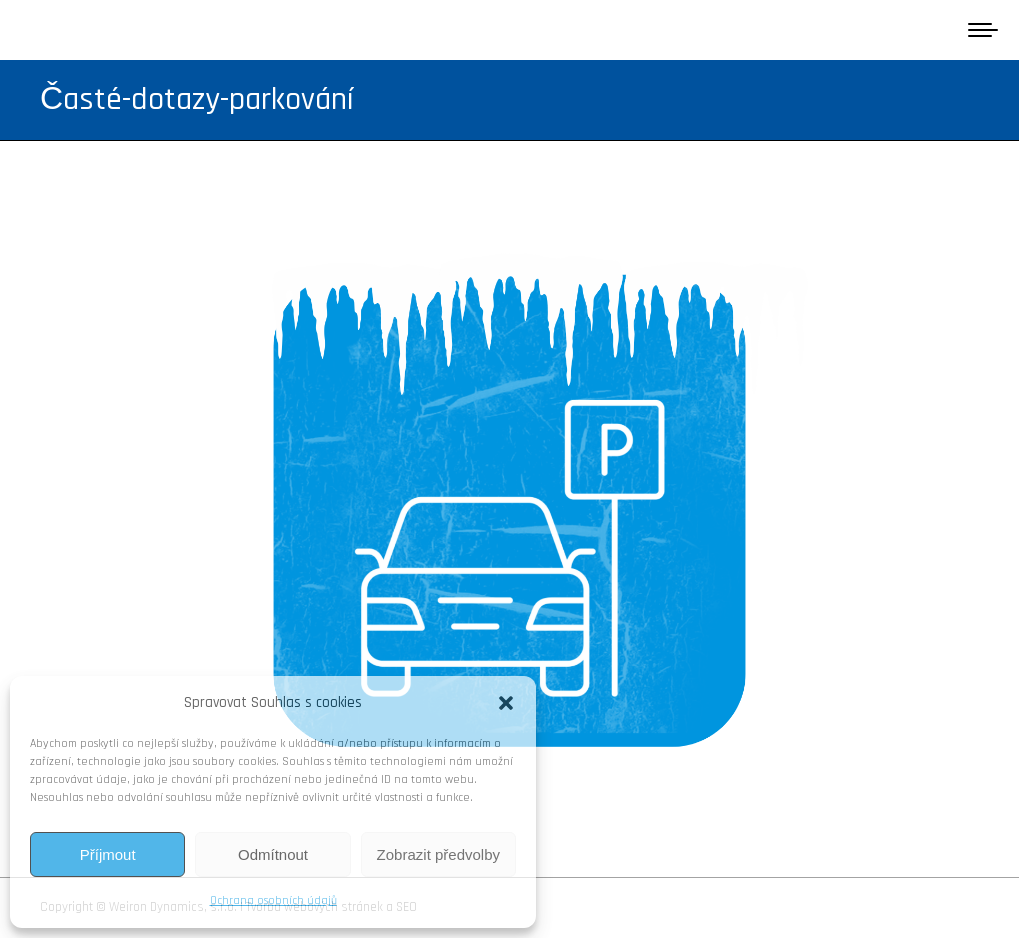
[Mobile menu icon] (983, 30)
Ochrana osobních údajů (273, 900)
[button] (506, 703)
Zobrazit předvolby (438, 854)
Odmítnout (273, 854)
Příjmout (108, 854)
